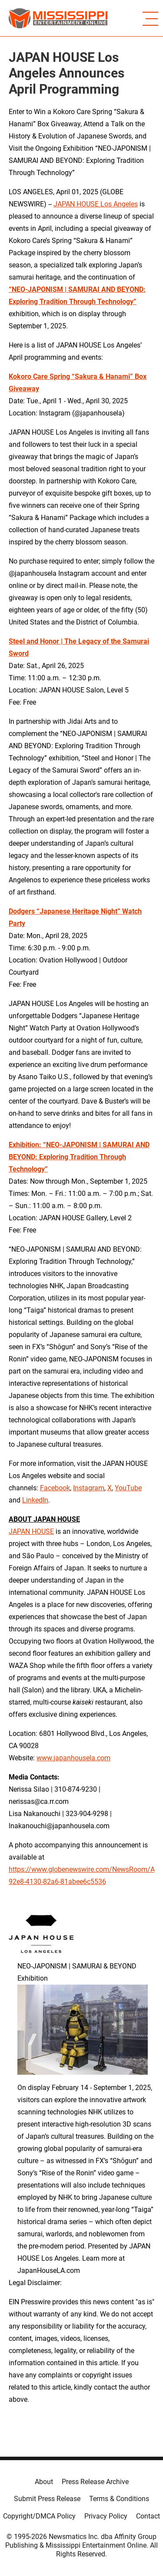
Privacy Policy (105, 2516)
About (44, 2482)
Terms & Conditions (119, 2499)
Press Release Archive (95, 2482)
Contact (148, 2516)
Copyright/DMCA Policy (39, 2516)
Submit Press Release (47, 2499)
